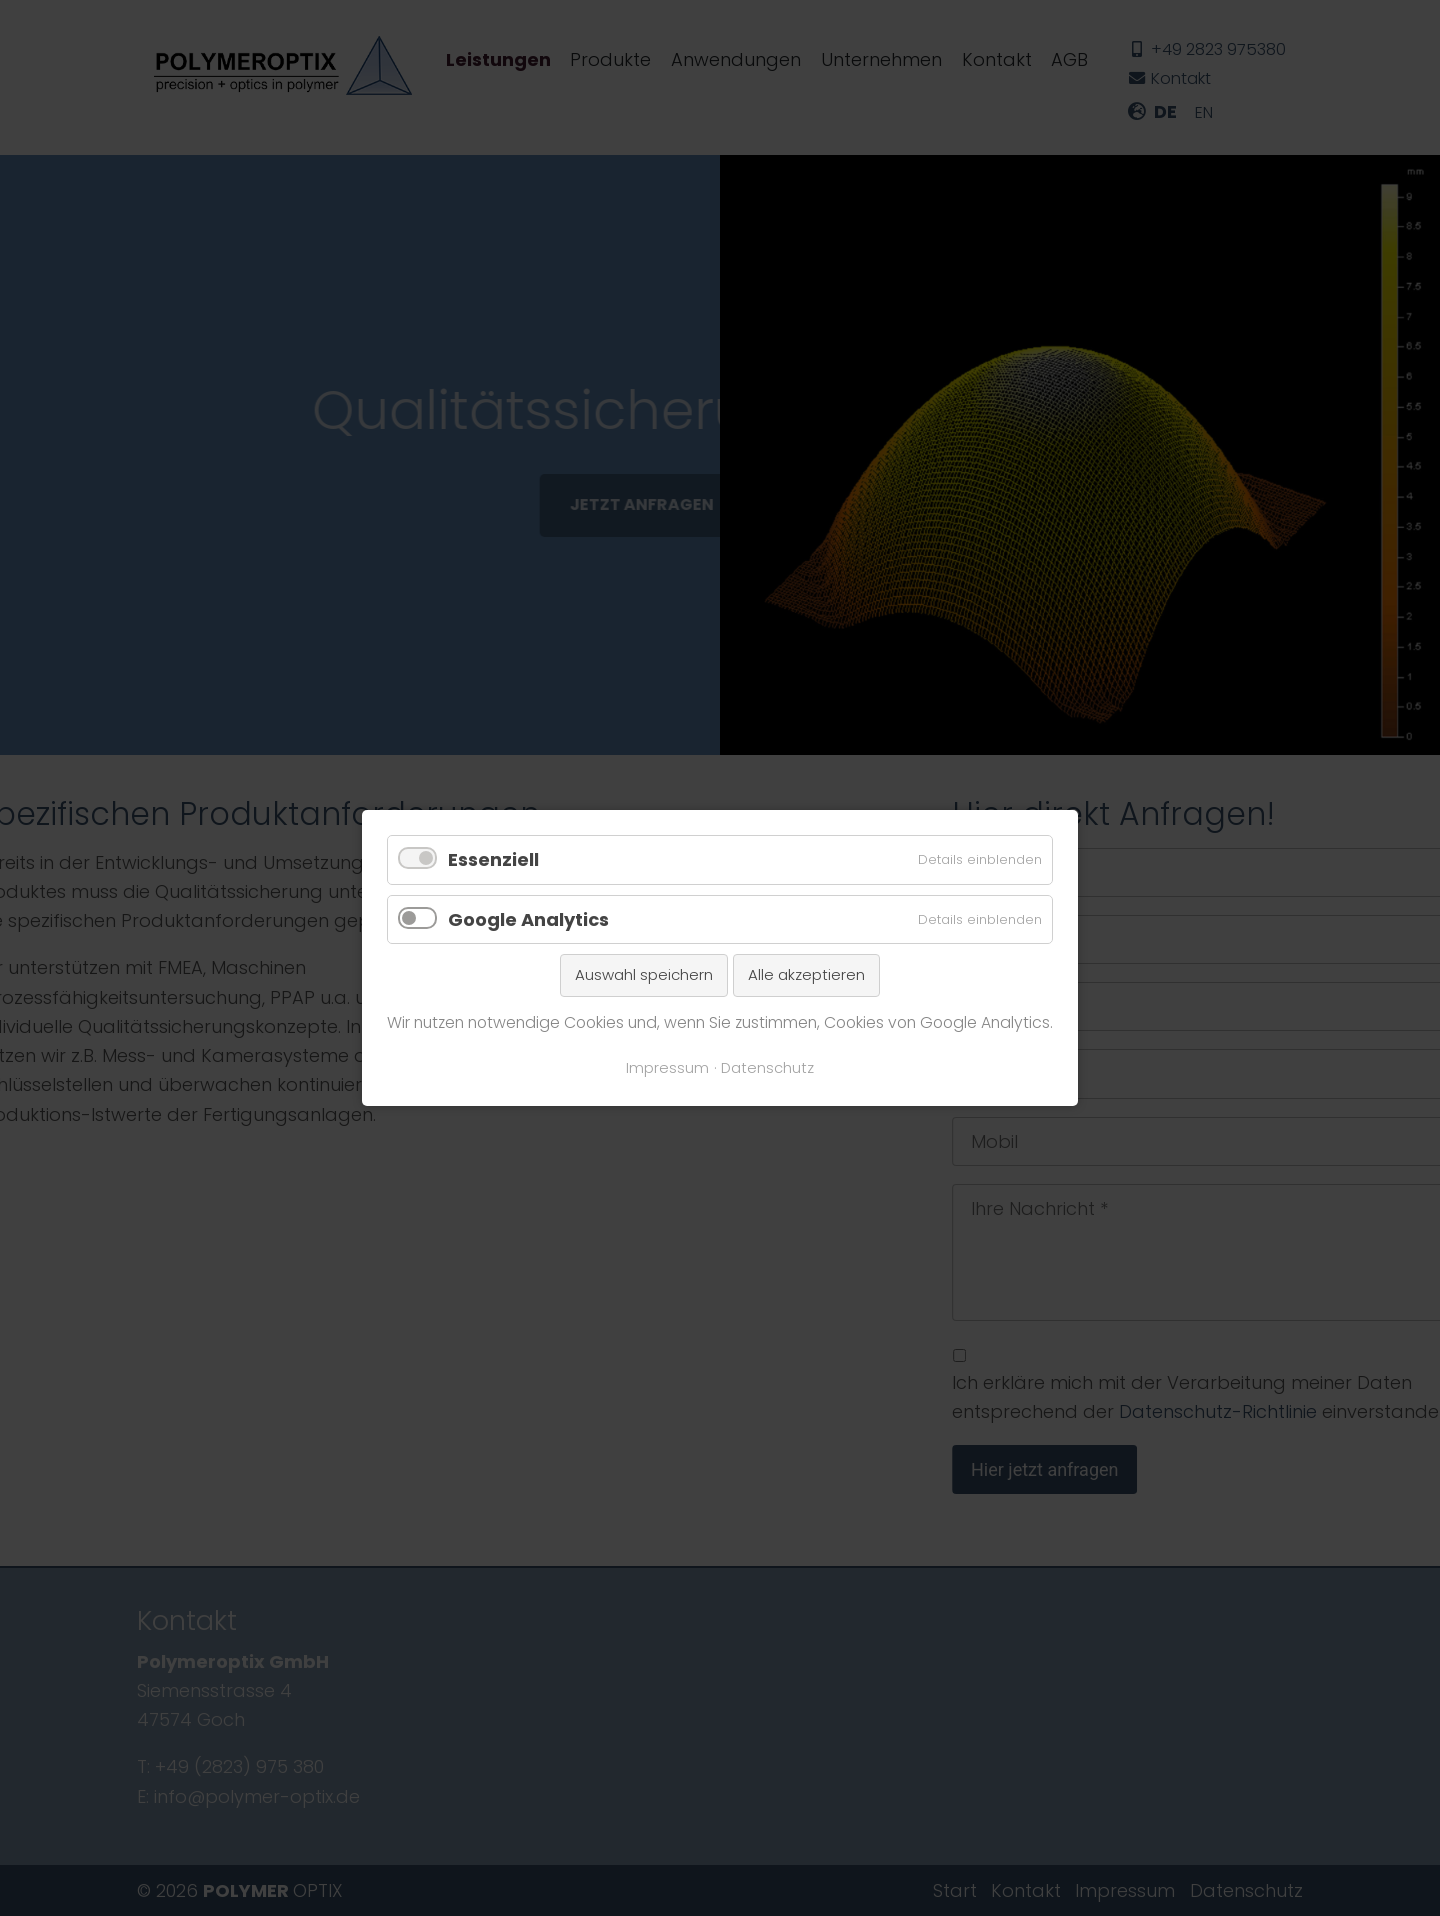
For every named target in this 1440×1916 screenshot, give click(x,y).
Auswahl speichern (644, 974)
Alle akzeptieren (806, 974)
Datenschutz (767, 1068)
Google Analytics (528, 919)
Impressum (667, 1068)
